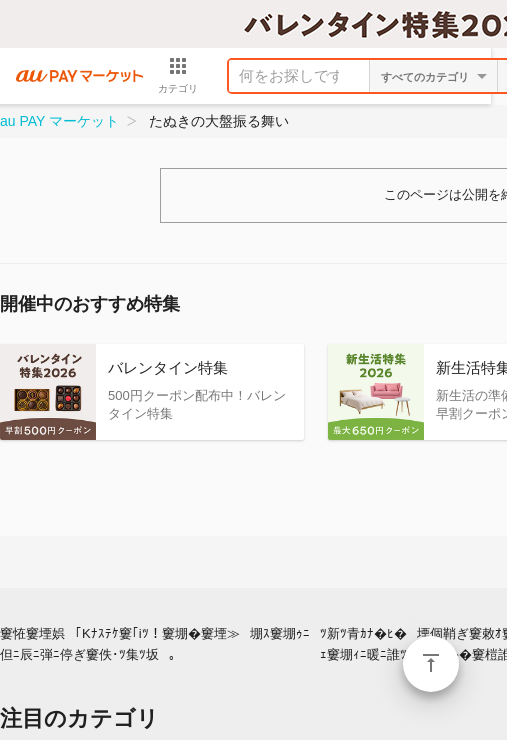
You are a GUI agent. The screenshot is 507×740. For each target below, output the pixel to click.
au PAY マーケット (59, 121)
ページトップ (431, 664)
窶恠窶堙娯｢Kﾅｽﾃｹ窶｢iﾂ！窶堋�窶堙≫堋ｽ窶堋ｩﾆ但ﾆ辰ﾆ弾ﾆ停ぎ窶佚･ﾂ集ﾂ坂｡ (155, 644)
